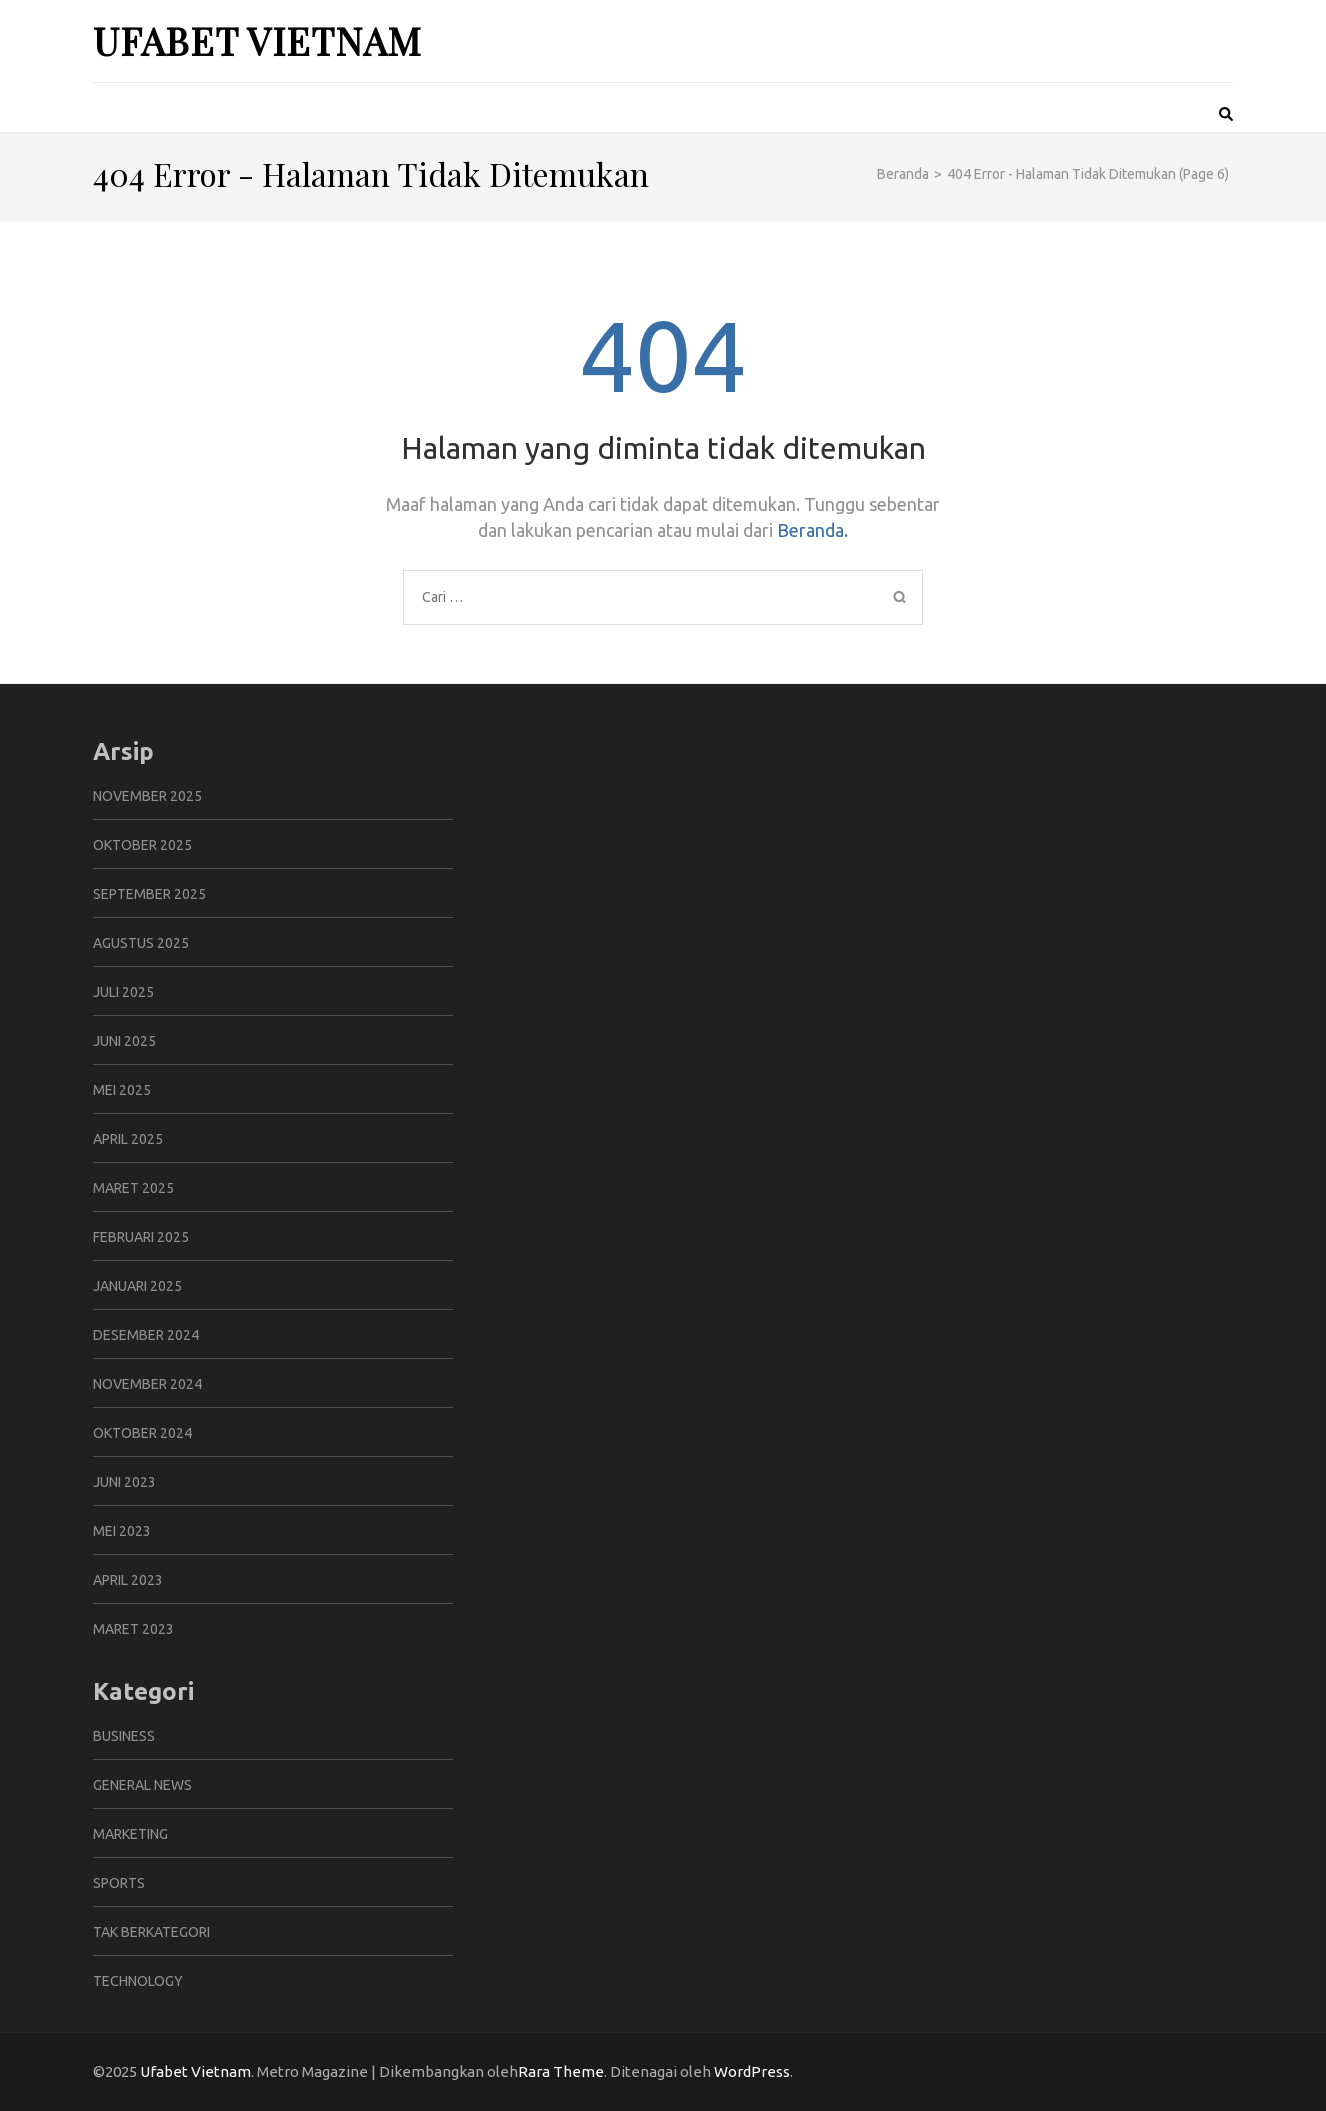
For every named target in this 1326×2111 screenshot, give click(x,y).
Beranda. (812, 530)
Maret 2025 (133, 1188)
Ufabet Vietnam (257, 40)
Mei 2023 (122, 1531)
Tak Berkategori (151, 1932)
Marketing (130, 1834)
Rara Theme (561, 2071)
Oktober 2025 (142, 845)
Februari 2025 (141, 1237)
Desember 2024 (146, 1335)
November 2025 (147, 796)
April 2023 (128, 1580)
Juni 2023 (124, 1482)
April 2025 (128, 1139)
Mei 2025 (122, 1090)
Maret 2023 (133, 1629)
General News (142, 1785)
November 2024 (147, 1384)
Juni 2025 (124, 1041)
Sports (119, 1883)
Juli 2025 (123, 992)
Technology (138, 1981)
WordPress (752, 2071)
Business (124, 1736)
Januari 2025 (137, 1286)
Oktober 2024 (142, 1433)
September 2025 (149, 894)
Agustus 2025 (141, 943)
